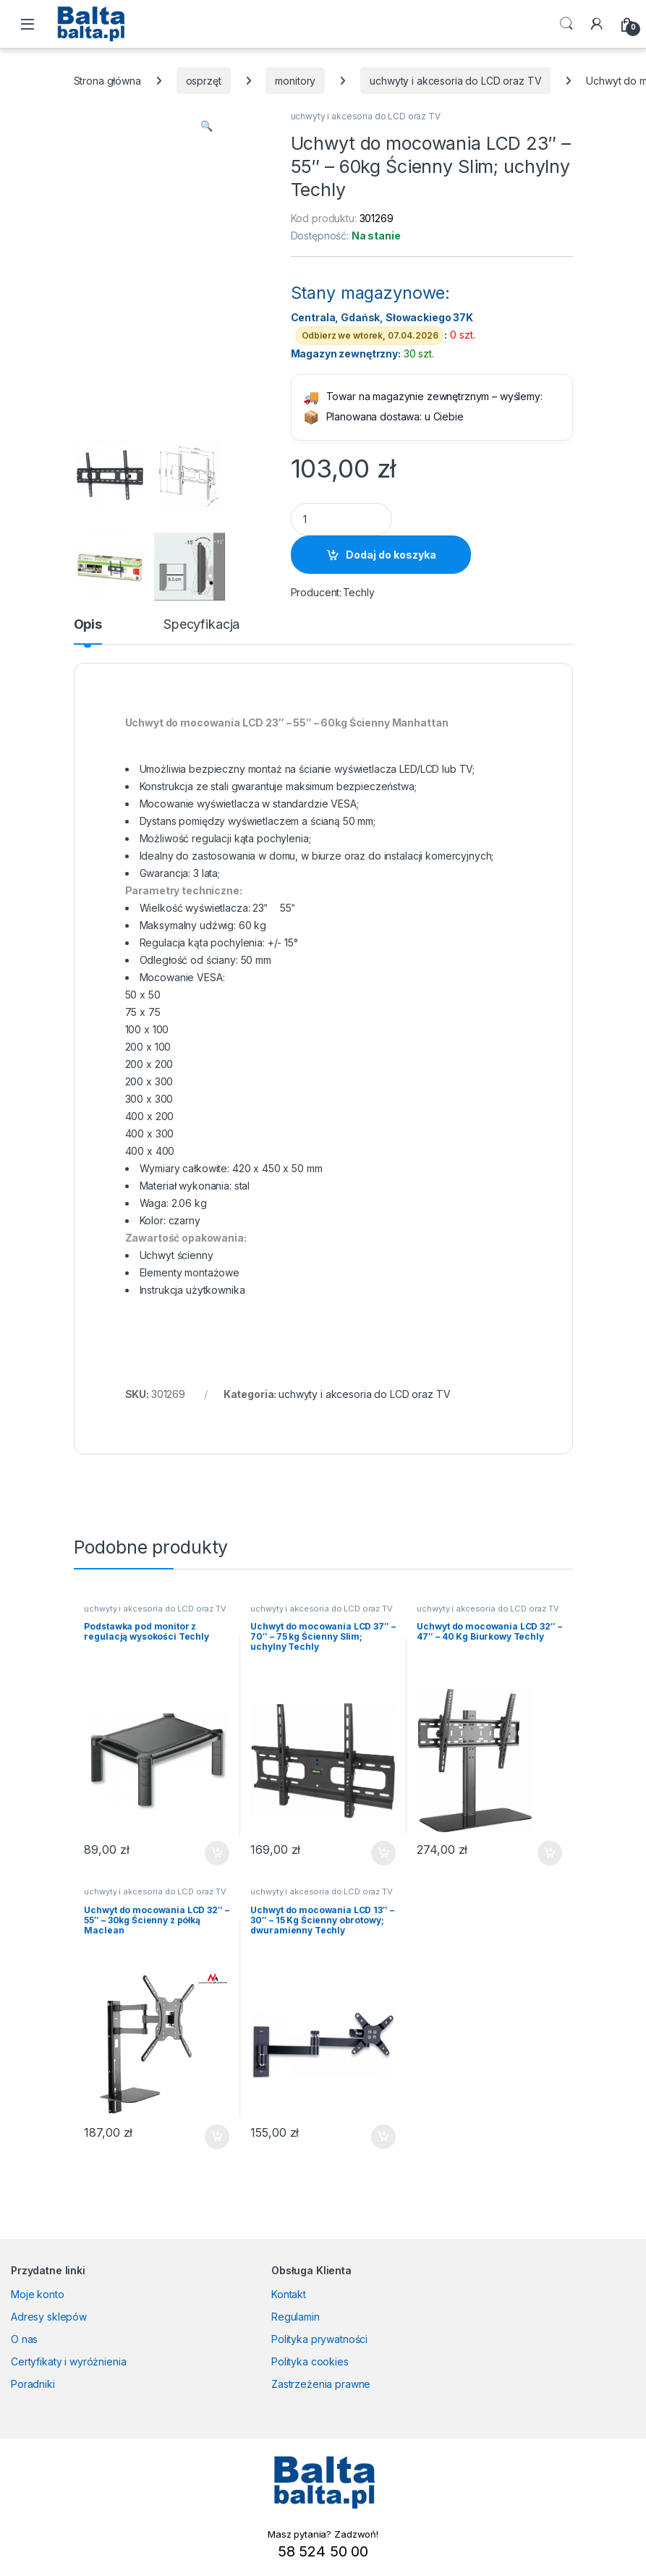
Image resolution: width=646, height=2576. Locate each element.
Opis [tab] (88, 625)
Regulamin (295, 2316)
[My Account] (597, 24)
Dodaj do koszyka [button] (217, 1853)
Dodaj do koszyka (391, 554)
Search (566, 24)
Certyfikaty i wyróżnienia (69, 2361)
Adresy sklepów (49, 2316)
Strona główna (107, 81)
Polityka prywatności (319, 2339)
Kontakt (288, 2294)
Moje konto (37, 2294)
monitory (295, 81)
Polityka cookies (310, 2361)
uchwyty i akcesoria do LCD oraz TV (455, 81)
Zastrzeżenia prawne (320, 2384)
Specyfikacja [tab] (201, 625)
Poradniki (33, 2384)
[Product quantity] (341, 519)
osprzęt (203, 81)
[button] (206, 126)
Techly (359, 592)
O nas (24, 2339)
